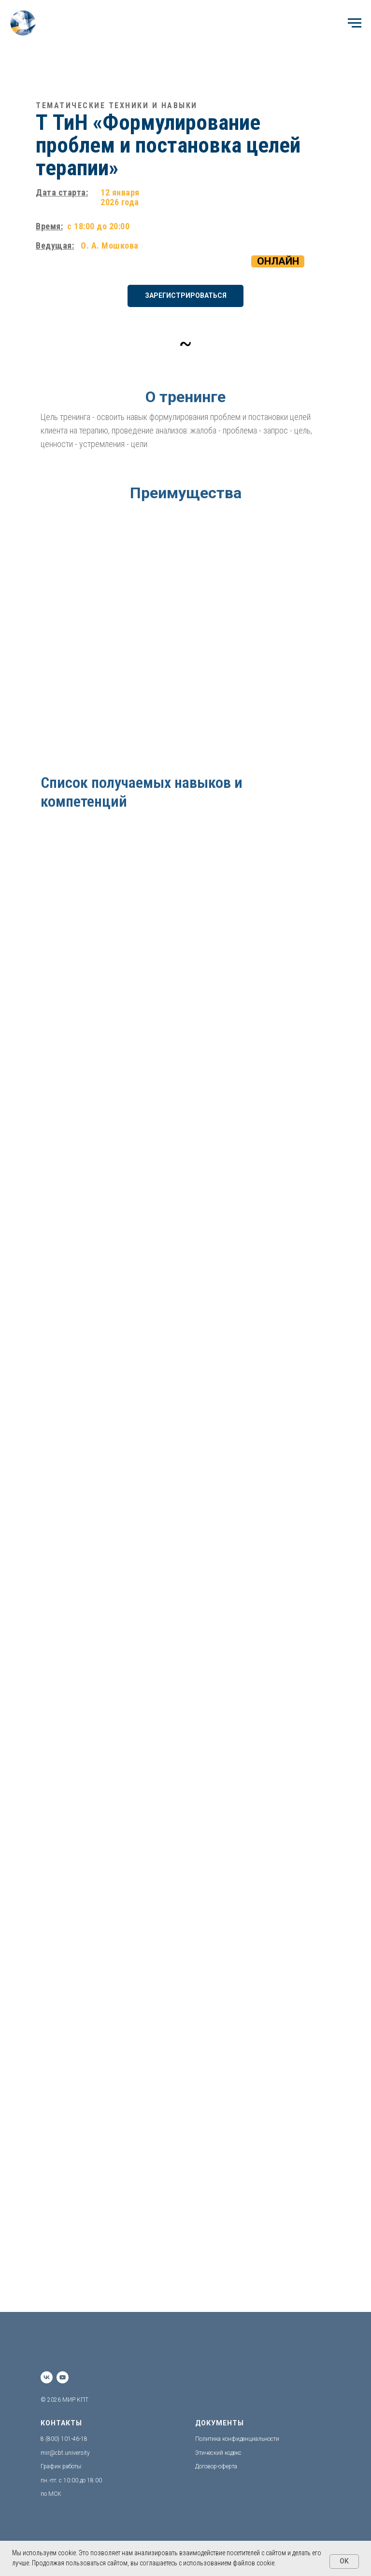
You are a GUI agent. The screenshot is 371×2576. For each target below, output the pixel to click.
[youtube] (63, 2377)
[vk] (47, 2377)
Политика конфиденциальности (237, 2439)
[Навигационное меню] (354, 23)
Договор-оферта (216, 2466)
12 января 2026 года (120, 197)
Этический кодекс (218, 2453)
